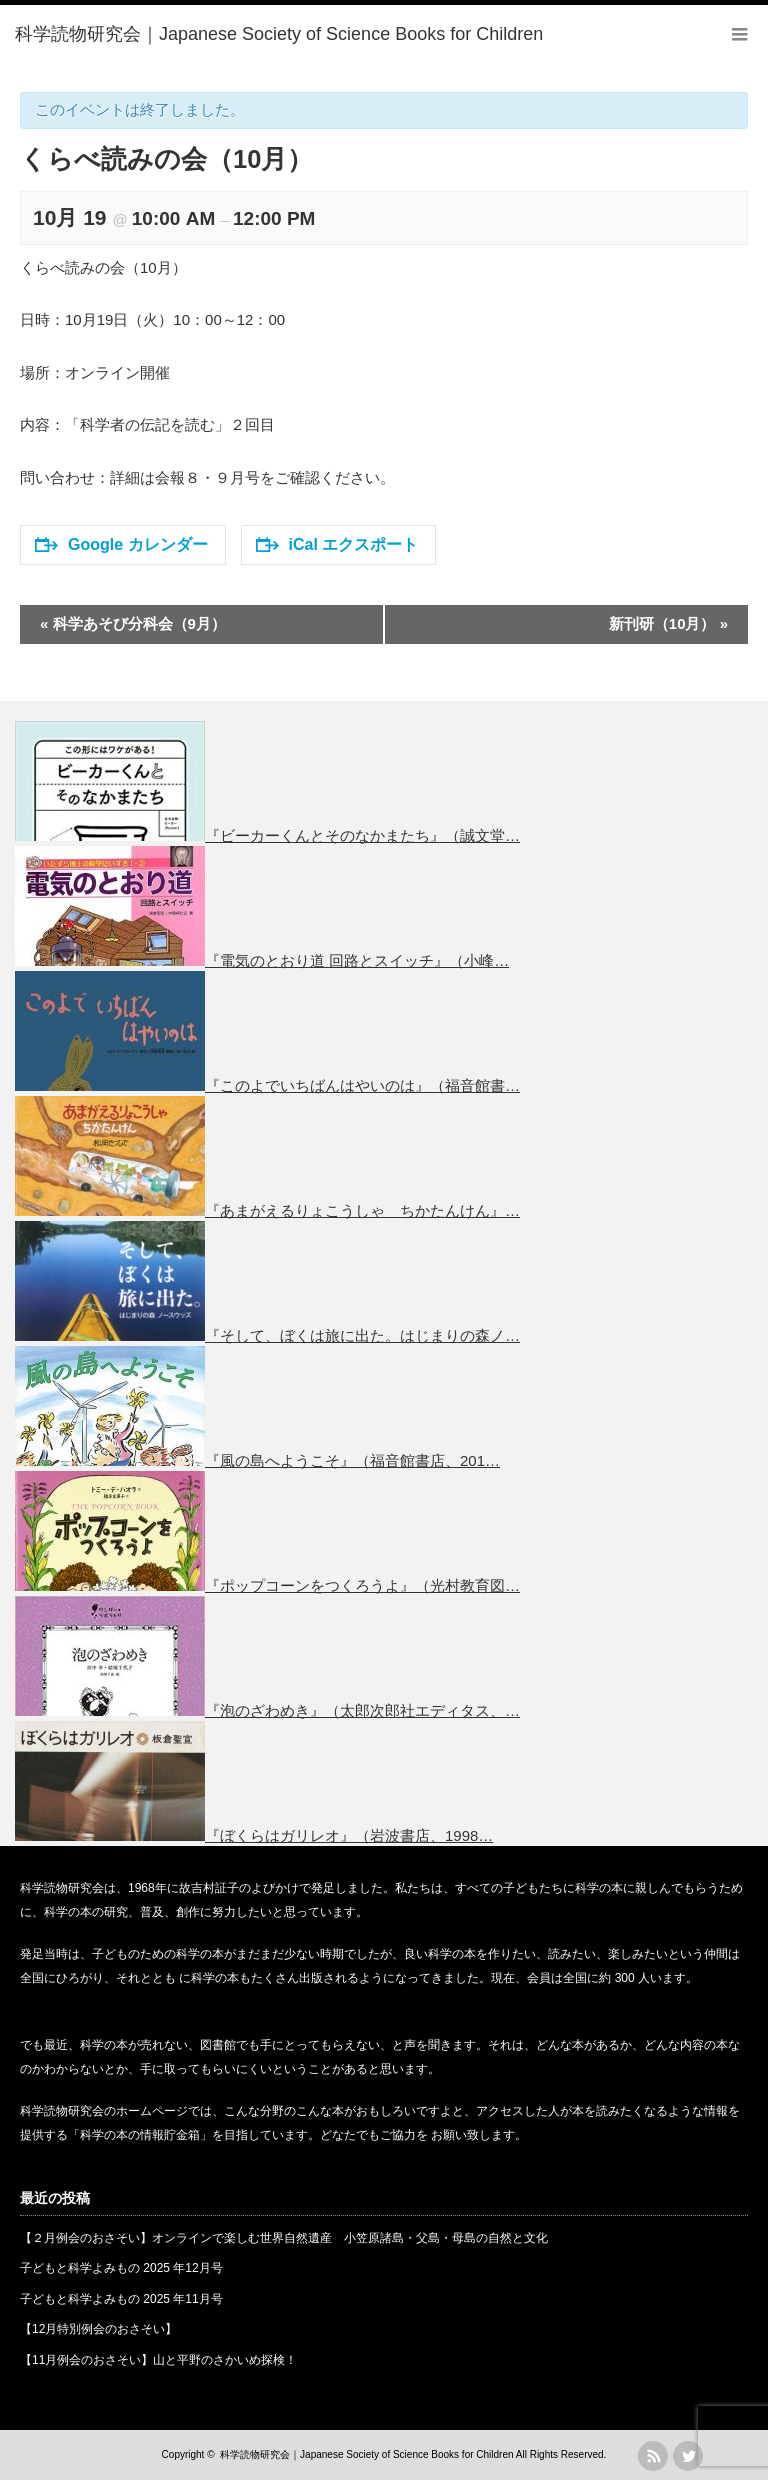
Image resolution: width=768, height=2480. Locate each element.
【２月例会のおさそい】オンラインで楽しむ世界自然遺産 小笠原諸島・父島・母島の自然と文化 (284, 2238)
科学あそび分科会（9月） (133, 623)
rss (653, 2456)
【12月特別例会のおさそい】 (98, 2329)
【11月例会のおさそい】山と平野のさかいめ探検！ (158, 2360)
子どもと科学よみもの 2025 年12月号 (121, 2268)
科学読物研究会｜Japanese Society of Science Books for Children (366, 2454)
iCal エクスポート (337, 544)
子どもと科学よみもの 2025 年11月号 (121, 2299)
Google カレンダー (121, 544)
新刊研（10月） (668, 623)
